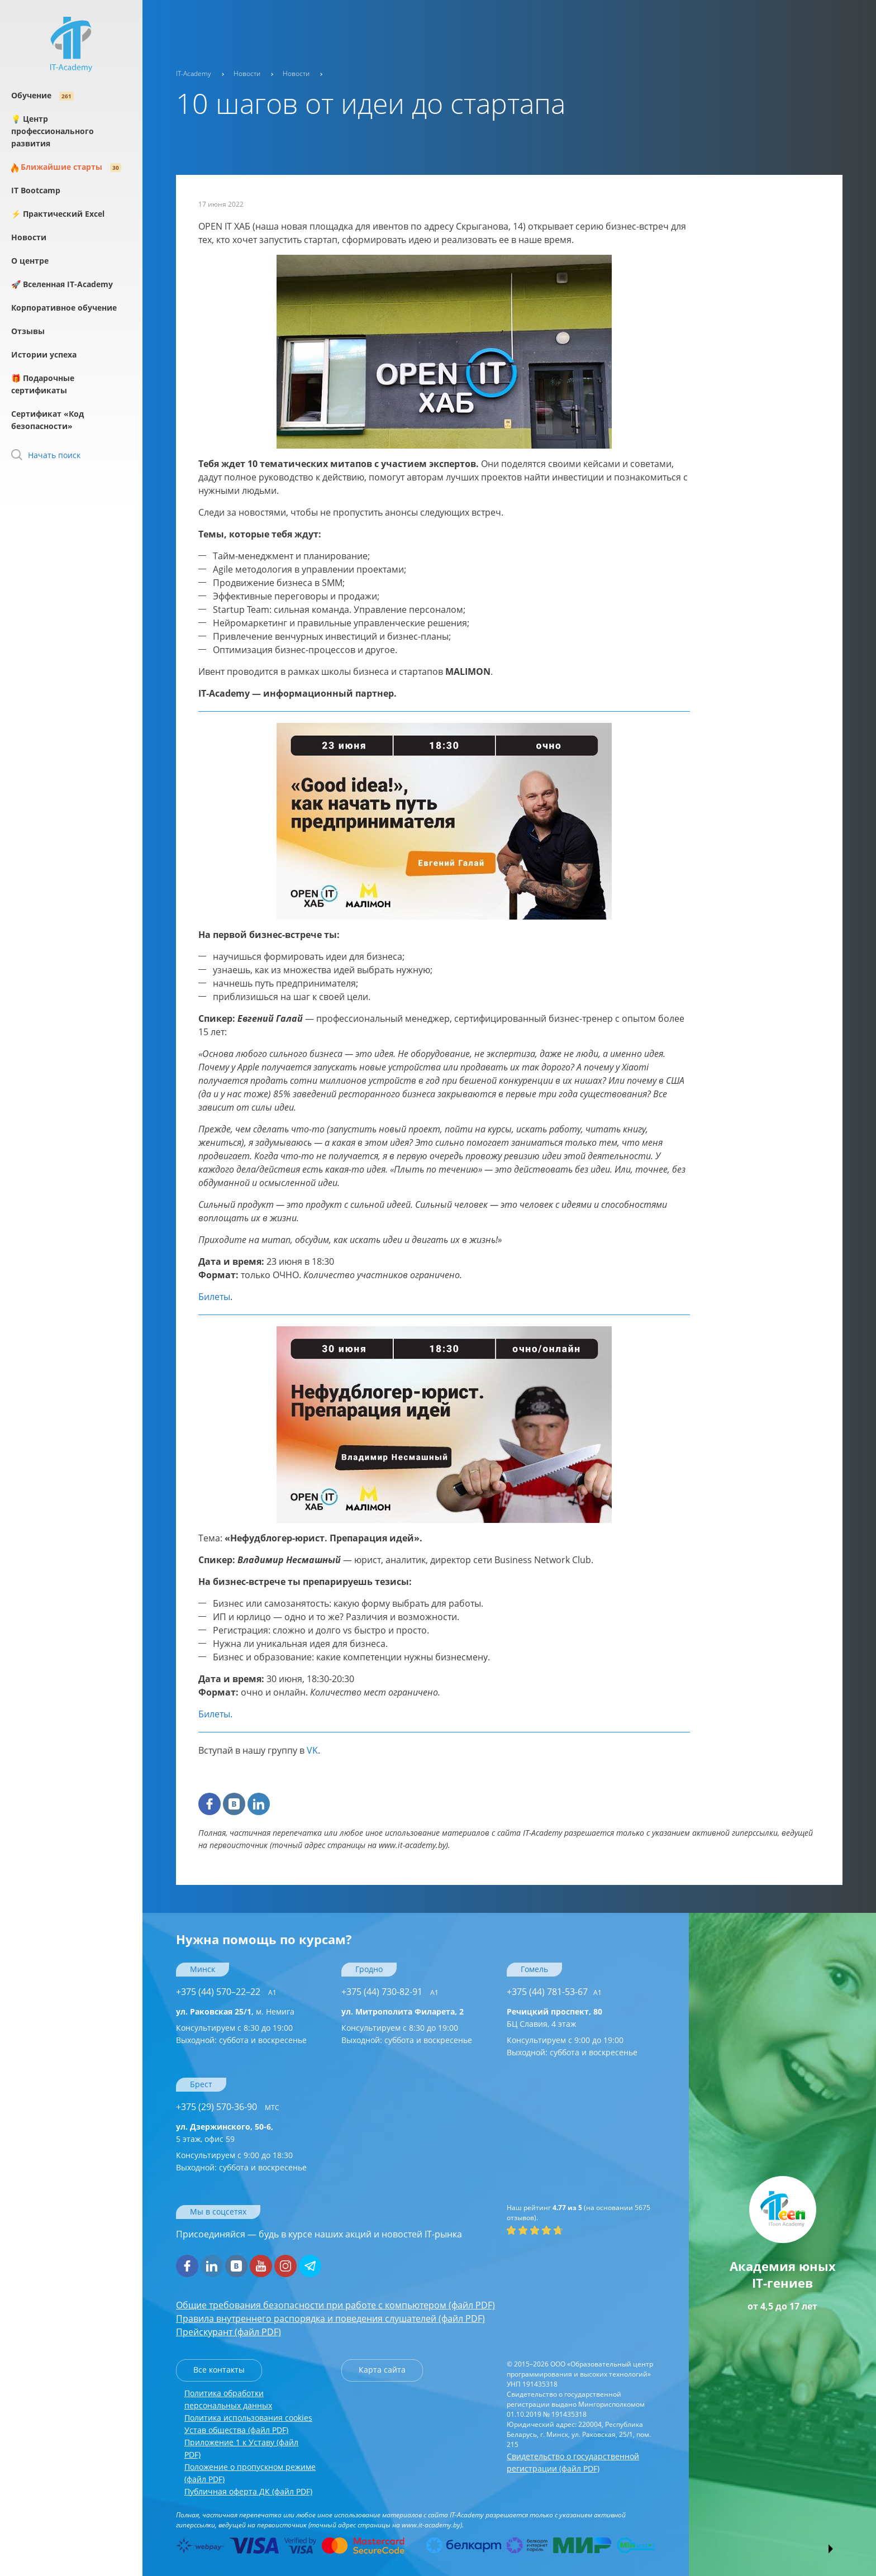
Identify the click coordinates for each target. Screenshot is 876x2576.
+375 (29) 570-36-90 (227, 2107)
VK (312, 1750)
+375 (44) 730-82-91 (390, 1991)
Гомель (534, 1969)
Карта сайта (382, 2369)
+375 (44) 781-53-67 (554, 1991)
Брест (201, 2084)
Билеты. (215, 1714)
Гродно (369, 1969)
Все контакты (219, 2369)
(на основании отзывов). (578, 2212)
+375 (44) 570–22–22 (226, 1991)
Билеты (214, 1297)
